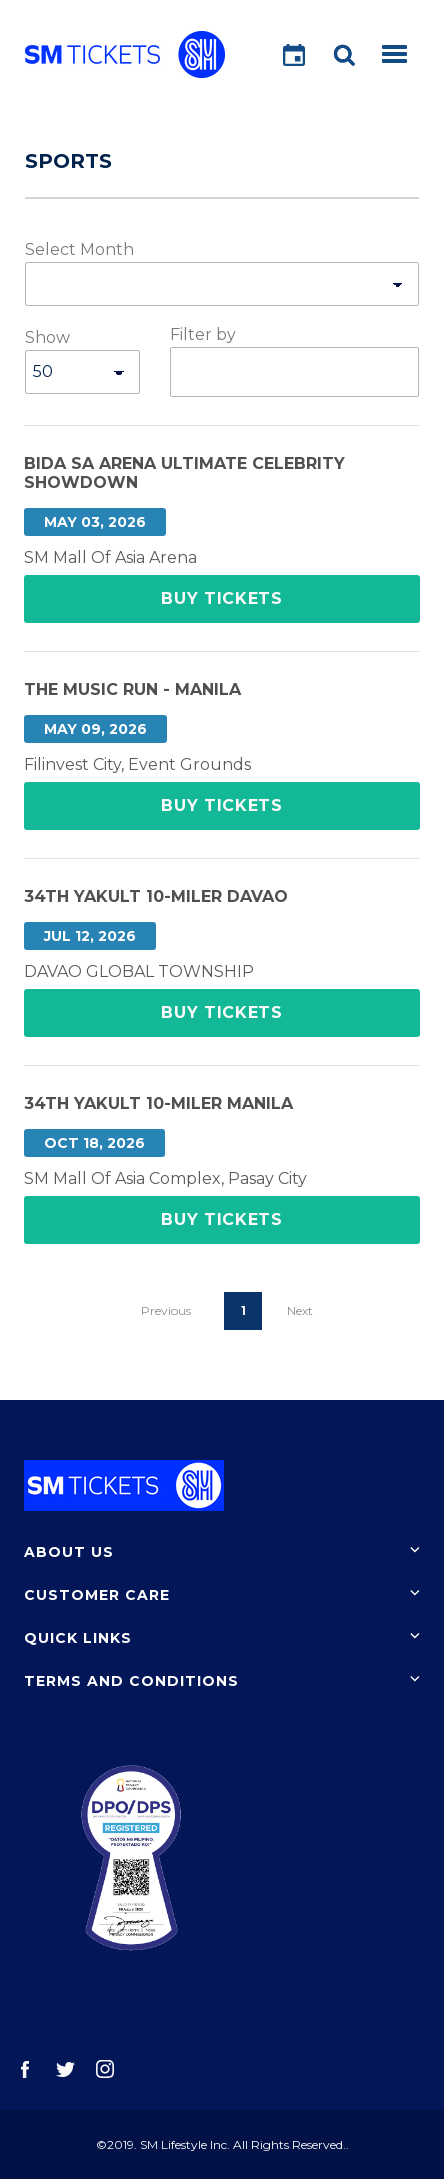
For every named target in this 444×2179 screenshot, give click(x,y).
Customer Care (97, 1595)
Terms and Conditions (131, 1681)
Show (47, 337)
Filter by (203, 334)
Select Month (79, 249)
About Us (69, 1552)
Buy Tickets (222, 598)
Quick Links (78, 1638)
